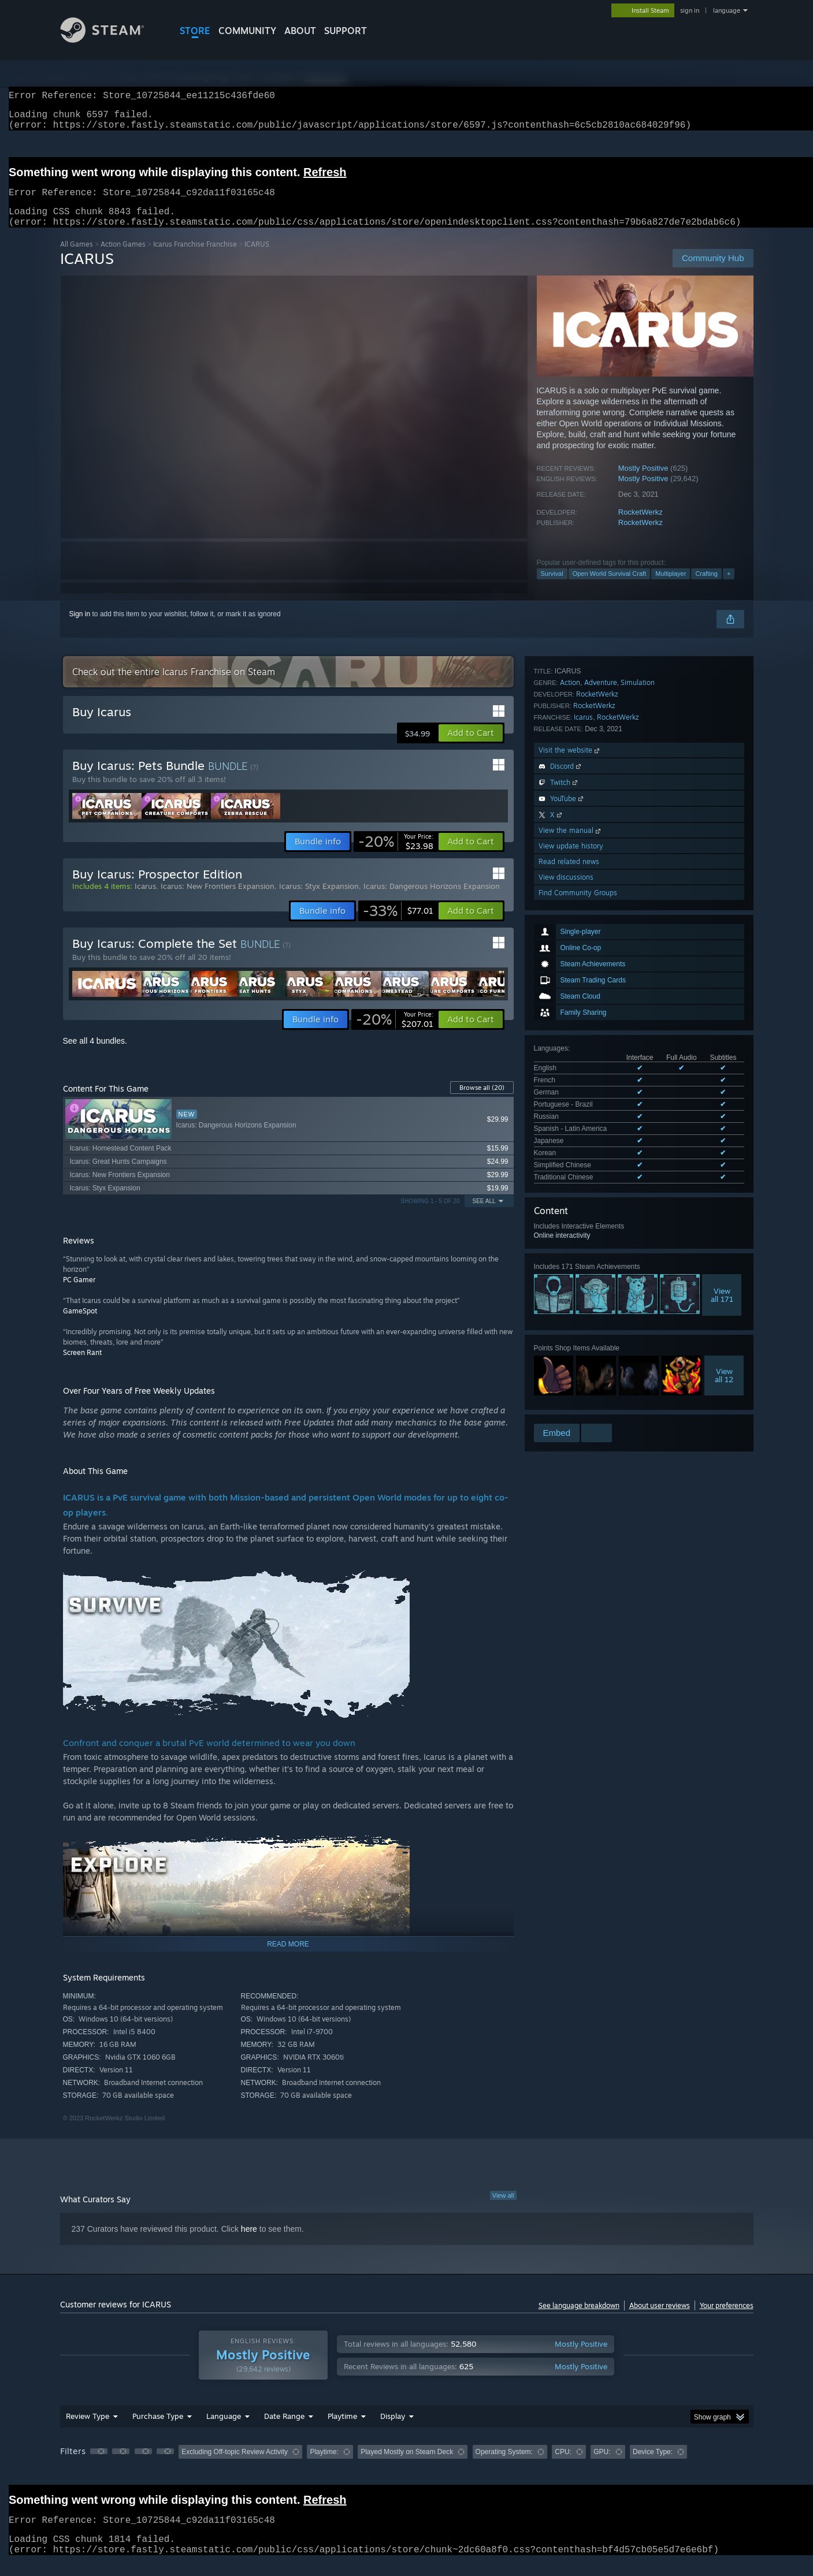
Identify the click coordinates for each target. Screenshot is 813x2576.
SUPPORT (345, 30)
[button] (470, 747)
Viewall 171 (722, 1000)
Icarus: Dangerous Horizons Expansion (431, 899)
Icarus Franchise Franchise (195, 258)
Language (223, 2429)
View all (503, 2209)
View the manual (571, 1294)
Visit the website (570, 1213)
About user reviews (659, 2319)
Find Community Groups (578, 1356)
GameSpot (80, 1324)
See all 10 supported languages (583, 885)
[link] (396, 855)
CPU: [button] (563, 2466)
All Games (76, 258)
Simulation (638, 1146)
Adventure (600, 1146)
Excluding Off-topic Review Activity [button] (234, 2466)
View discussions (566, 1341)
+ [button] (728, 587)
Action (570, 1146)
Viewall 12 (724, 1080)
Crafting (706, 587)
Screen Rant (82, 1366)
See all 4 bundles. (95, 1054)
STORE (195, 30)
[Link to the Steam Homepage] (111, 39)
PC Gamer (79, 1293)
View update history (571, 1309)
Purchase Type (157, 2429)
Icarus (583, 1181)
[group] (406, 2466)
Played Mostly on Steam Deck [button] (407, 2466)
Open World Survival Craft (610, 587)
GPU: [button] (601, 2466)
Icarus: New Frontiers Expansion (217, 899)
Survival (552, 587)
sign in (689, 10)
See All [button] (483, 1215)
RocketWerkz (640, 526)
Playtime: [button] (324, 2466)
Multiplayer (670, 587)
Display (392, 2429)
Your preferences (726, 2319)
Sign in (80, 628)
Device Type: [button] (653, 2466)
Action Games (123, 258)
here (249, 2242)
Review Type (87, 2429)
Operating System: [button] (504, 2466)
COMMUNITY (247, 30)
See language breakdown (579, 2319)
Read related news (569, 1325)
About (300, 30)
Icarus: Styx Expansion (319, 899)
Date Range (284, 2429)
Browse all (481, 1101)
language (726, 10)
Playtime (342, 2429)
